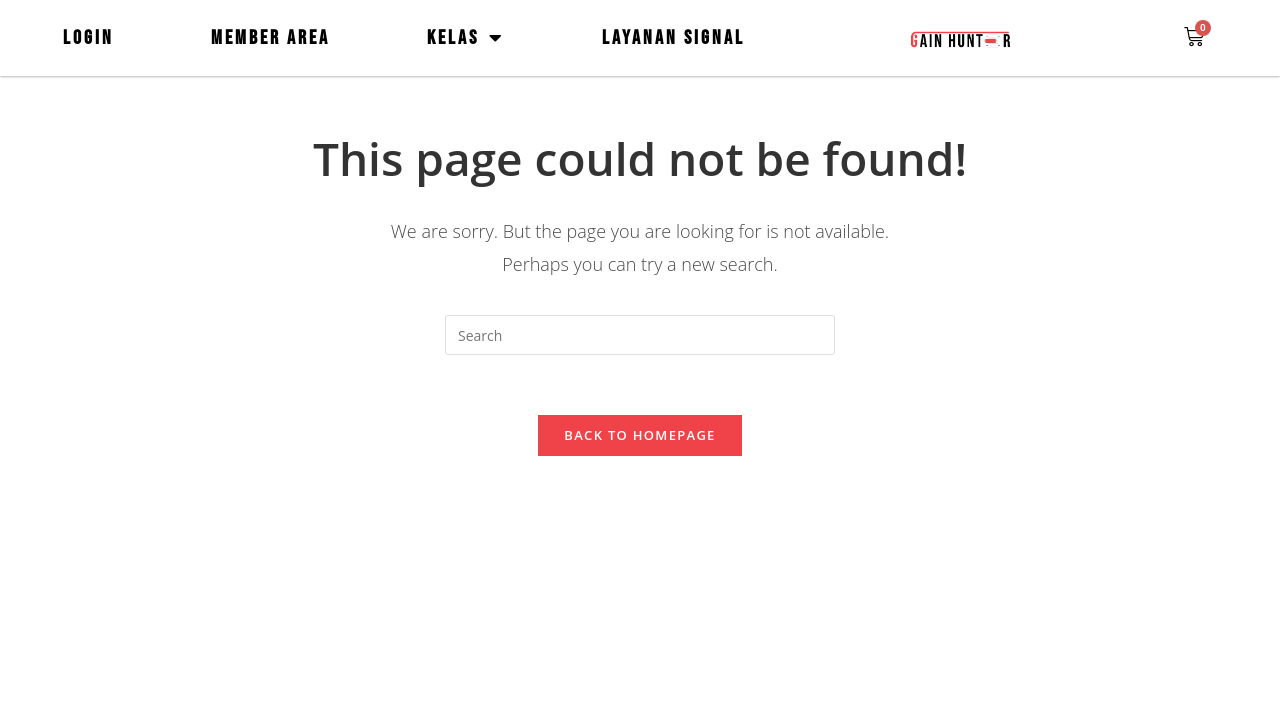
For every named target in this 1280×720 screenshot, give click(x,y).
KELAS (466, 38)
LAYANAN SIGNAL (673, 38)
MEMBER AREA (270, 38)
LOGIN (88, 38)
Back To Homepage (639, 435)
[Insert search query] (640, 335)
